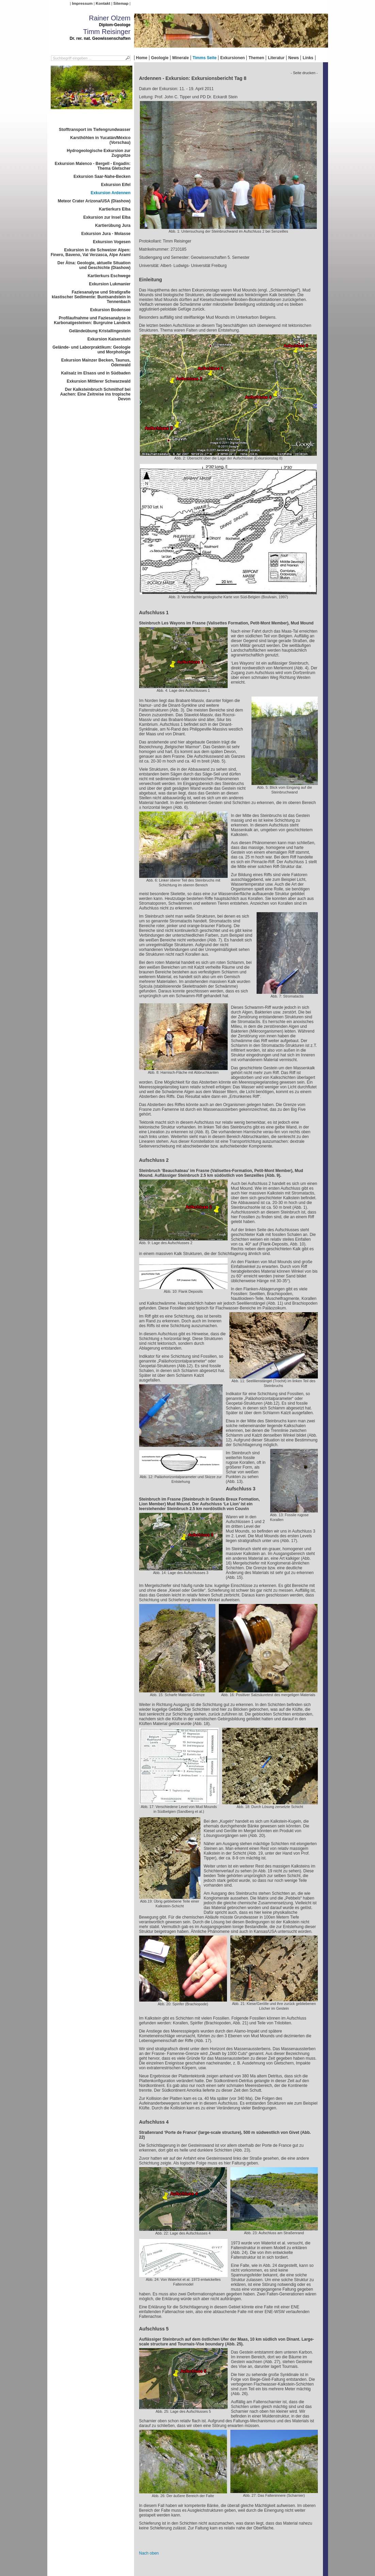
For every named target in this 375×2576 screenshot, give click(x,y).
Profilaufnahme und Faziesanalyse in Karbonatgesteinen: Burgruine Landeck (92, 320)
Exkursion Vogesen (111, 241)
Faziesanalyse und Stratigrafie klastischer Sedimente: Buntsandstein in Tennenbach (91, 297)
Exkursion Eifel (116, 184)
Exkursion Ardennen (111, 192)
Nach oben (149, 2553)
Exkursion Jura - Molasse (106, 233)
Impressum (82, 3)
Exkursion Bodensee (110, 309)
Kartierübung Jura (112, 225)
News (293, 57)
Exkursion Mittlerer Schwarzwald (98, 381)
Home (141, 57)
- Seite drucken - (304, 73)
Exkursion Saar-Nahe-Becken (102, 176)
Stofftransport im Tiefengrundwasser (94, 129)
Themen (256, 57)
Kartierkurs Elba (115, 209)
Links (308, 57)
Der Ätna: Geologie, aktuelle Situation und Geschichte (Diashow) (94, 265)
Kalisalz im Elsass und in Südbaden (95, 373)
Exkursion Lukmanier (109, 284)
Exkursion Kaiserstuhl (109, 339)
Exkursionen (232, 57)
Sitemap (120, 3)
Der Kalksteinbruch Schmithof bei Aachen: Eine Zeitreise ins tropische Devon (95, 394)
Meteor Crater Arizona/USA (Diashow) (94, 201)
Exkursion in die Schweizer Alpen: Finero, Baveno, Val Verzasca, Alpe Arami (91, 252)
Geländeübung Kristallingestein (100, 331)
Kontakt (103, 3)
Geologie (159, 57)
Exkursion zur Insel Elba (107, 217)
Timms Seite (204, 57)
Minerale (180, 57)
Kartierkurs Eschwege (108, 275)
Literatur (276, 57)
